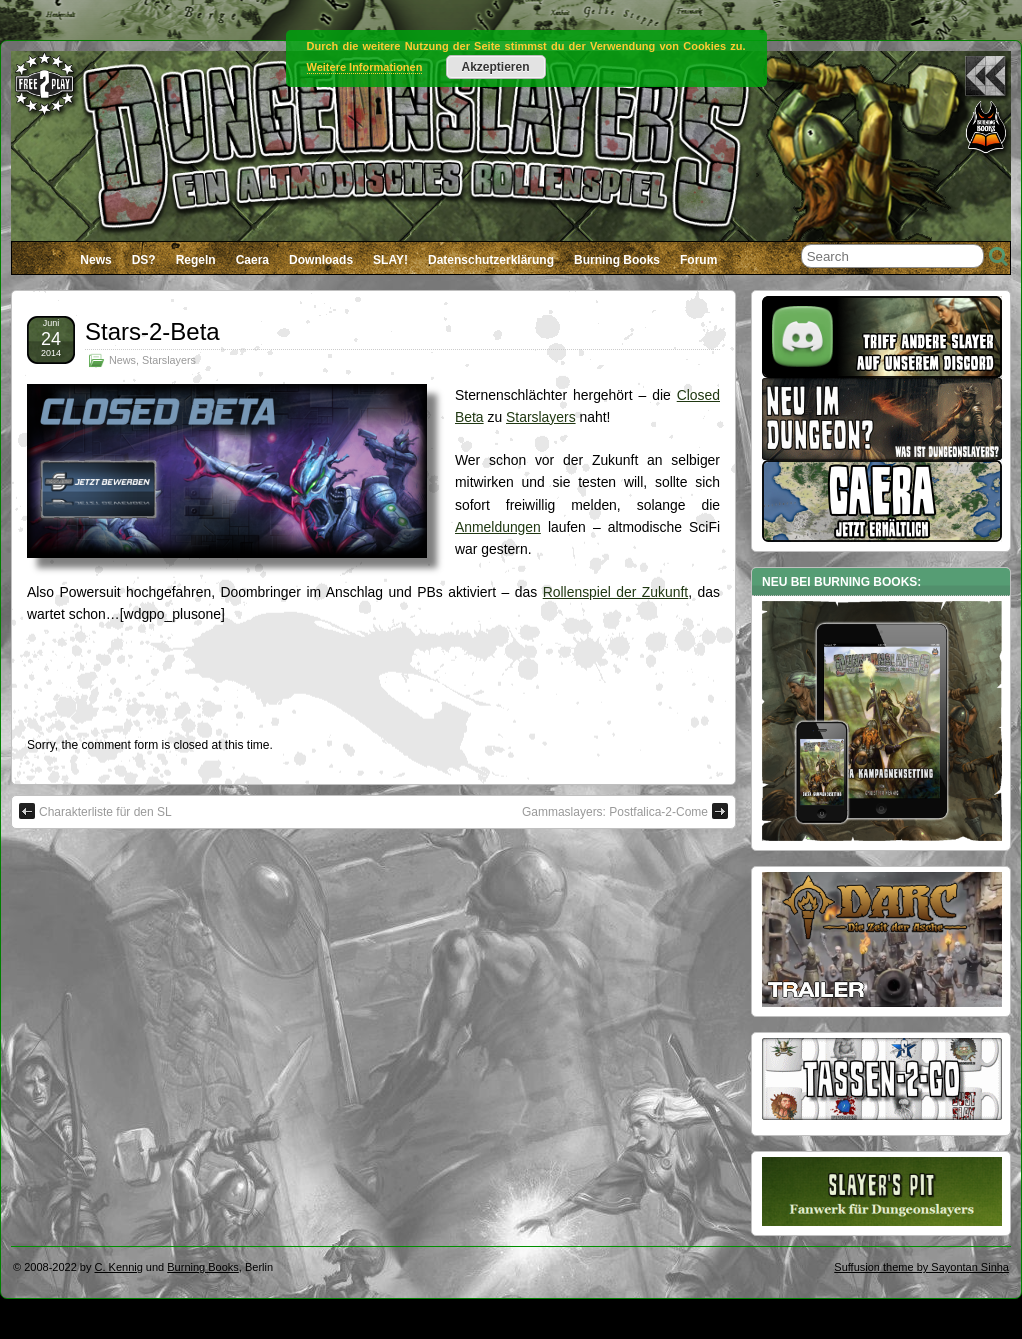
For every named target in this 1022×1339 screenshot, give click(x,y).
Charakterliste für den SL (95, 811)
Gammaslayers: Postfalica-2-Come (625, 811)
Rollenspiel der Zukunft (616, 592)
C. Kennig (119, 1267)
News (95, 260)
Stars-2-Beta (152, 331)
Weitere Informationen (365, 67)
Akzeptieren (495, 67)
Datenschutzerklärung (491, 260)
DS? (144, 260)
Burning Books (617, 260)
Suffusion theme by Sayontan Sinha (921, 1267)
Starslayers (169, 360)
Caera (252, 260)
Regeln (196, 260)
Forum (698, 260)
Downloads (321, 260)
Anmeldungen (498, 527)
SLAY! (390, 260)
